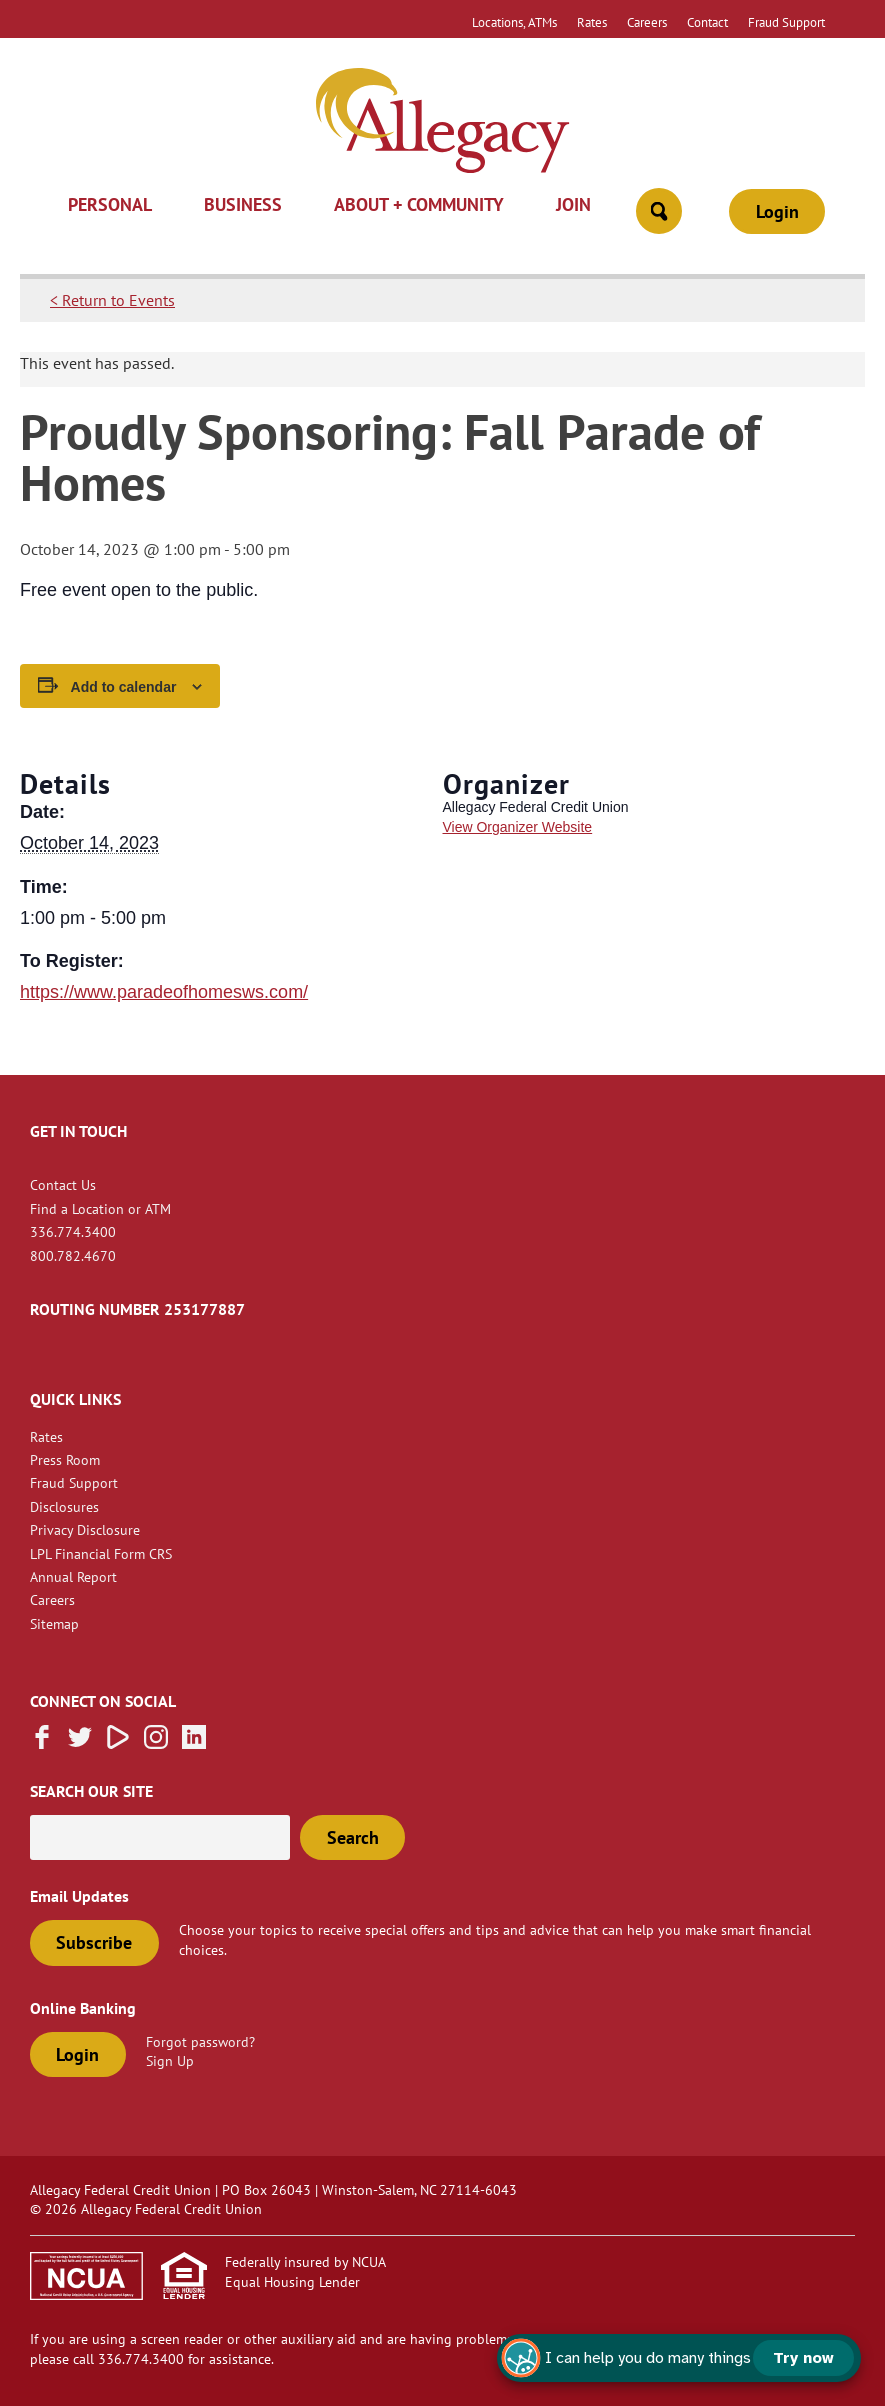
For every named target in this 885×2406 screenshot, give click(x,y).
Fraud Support (786, 22)
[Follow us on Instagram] (156, 1743)
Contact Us (63, 1184)
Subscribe (94, 1942)
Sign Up (170, 2060)
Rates (592, 22)
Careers (647, 22)
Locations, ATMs (514, 22)
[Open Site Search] (659, 211)
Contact (707, 22)
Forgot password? (200, 2041)
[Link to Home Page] (442, 123)
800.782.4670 (73, 1255)
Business (243, 206)
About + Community (419, 206)
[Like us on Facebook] (42, 1743)
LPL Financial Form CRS (101, 1553)
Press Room (65, 1459)
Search (353, 1837)
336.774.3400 (73, 1231)
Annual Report (73, 1576)
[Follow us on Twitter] (80, 1743)
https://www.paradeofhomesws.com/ (164, 992)
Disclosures (64, 1506)
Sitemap (54, 1623)
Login (777, 211)
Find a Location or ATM (100, 1208)
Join (573, 206)
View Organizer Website (518, 827)
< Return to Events (112, 300)
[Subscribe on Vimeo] (118, 1743)
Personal (110, 206)
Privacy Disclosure (85, 1529)
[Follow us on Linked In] (194, 1743)
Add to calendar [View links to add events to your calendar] (124, 687)
